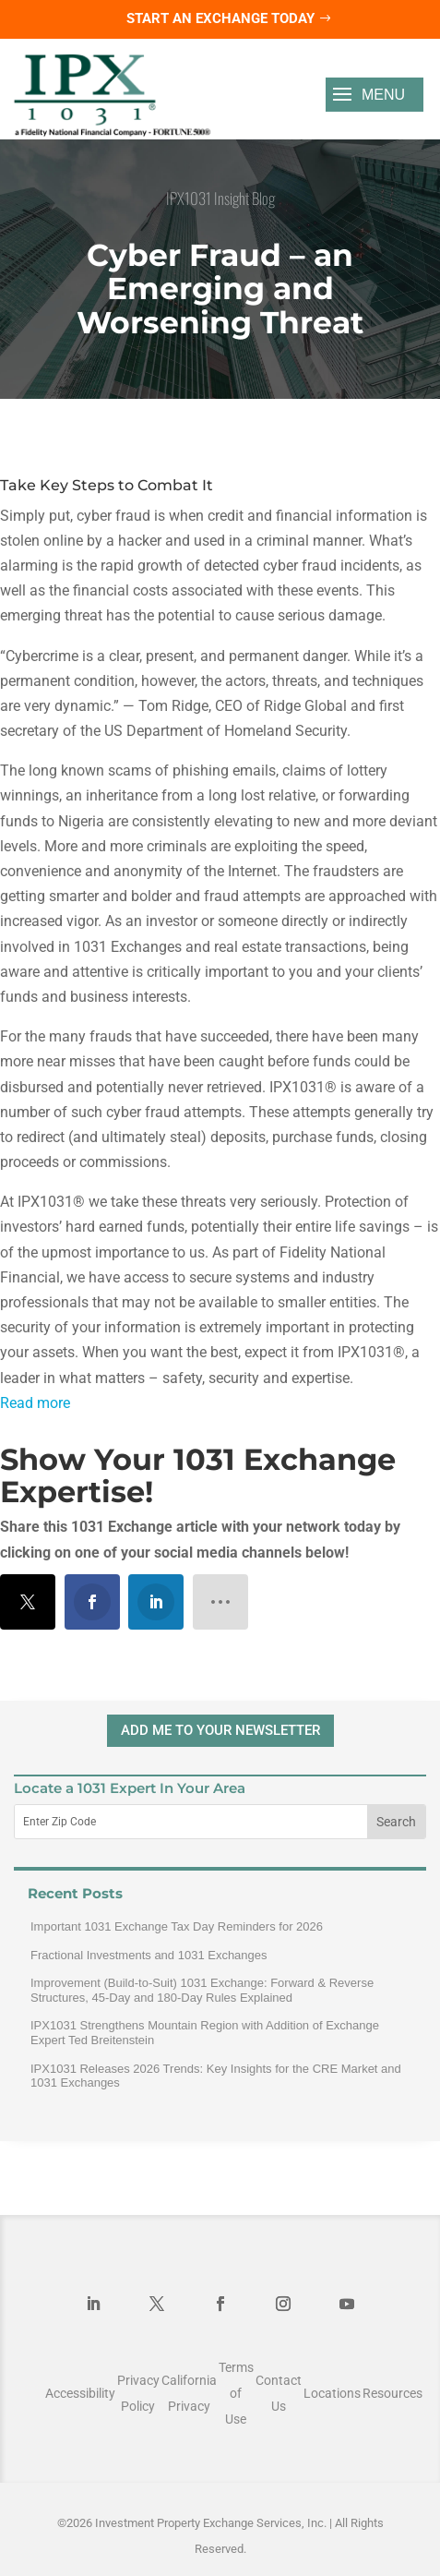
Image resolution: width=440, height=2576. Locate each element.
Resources (392, 2393)
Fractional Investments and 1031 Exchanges (149, 1955)
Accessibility (80, 2393)
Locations (332, 2393)
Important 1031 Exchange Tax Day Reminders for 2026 (176, 1926)
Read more (35, 1403)
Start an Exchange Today (220, 18)
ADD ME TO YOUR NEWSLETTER (220, 1730)
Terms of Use (236, 2393)
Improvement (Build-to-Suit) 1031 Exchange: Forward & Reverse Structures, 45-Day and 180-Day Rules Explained (202, 1990)
